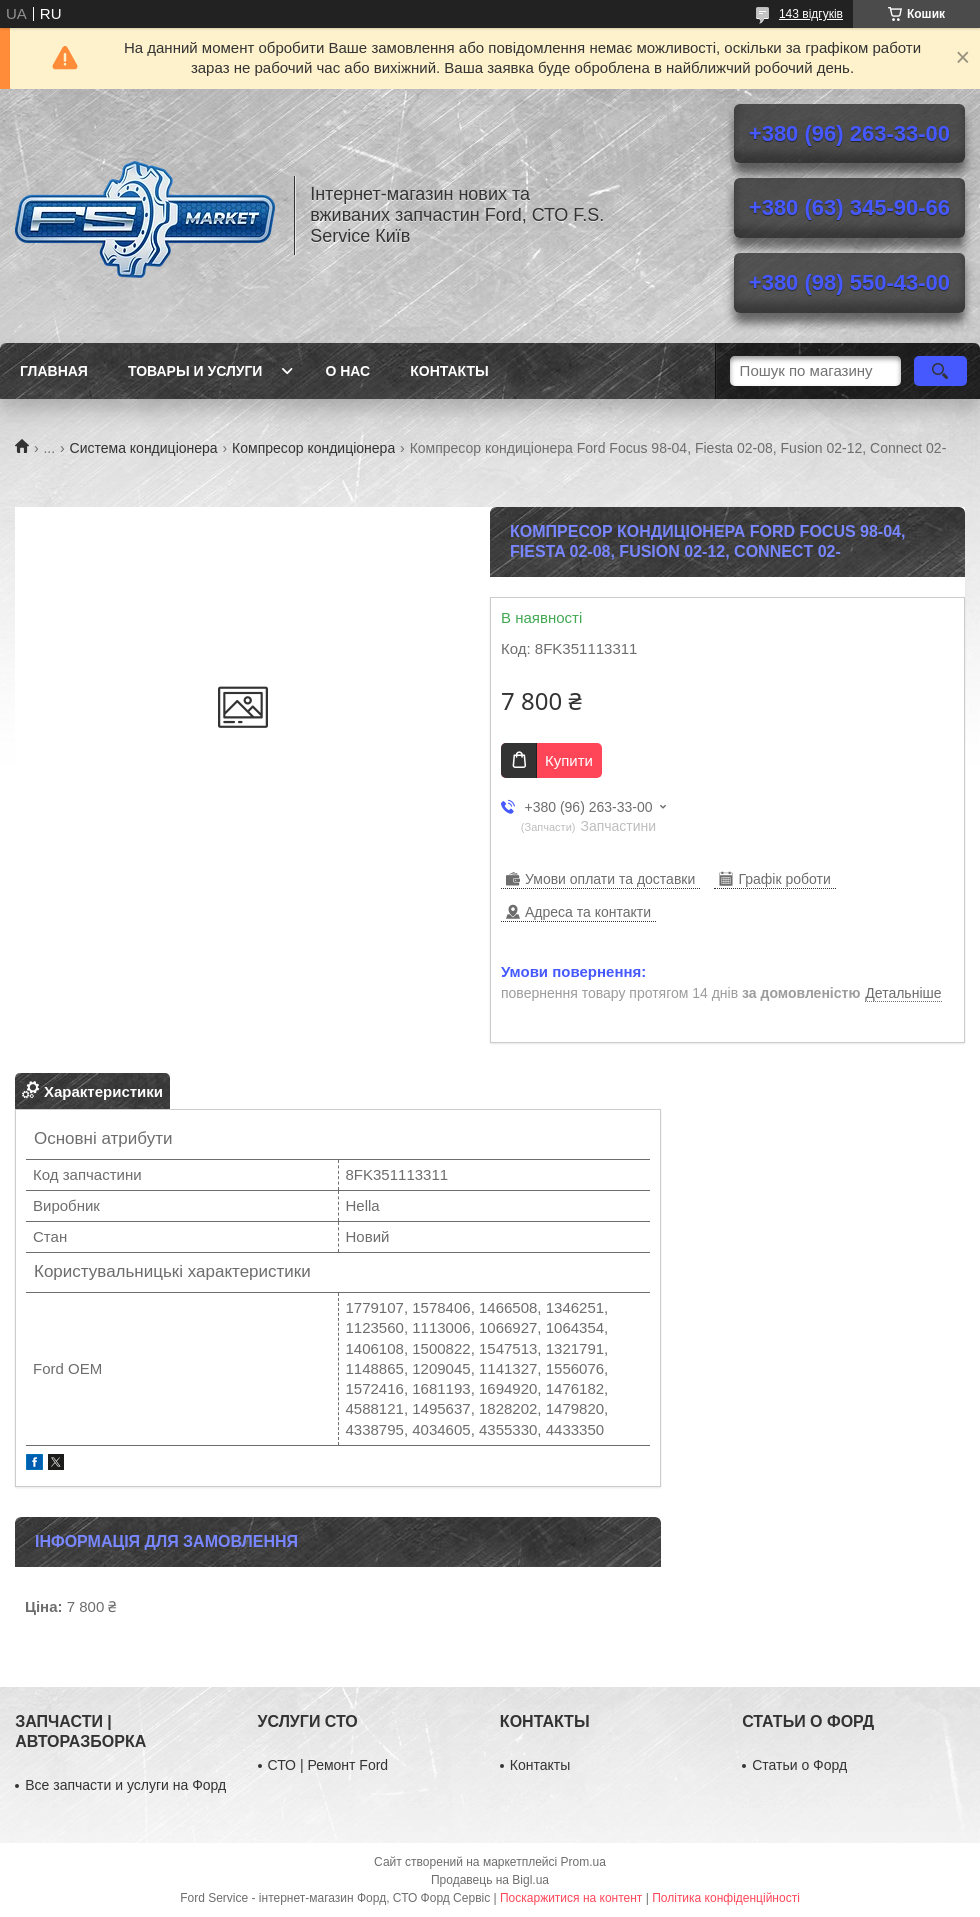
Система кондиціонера (144, 448)
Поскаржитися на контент (571, 1898)
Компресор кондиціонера (313, 448)
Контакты (449, 371)
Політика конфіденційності (726, 1898)
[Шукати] (940, 371)
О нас (347, 371)
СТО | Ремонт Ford (328, 1765)
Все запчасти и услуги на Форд (125, 1785)
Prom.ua (583, 1862)
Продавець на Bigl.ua (490, 1880)
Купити (569, 760)
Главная (54, 371)
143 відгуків (811, 14)
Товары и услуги (195, 371)
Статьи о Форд (799, 1765)
